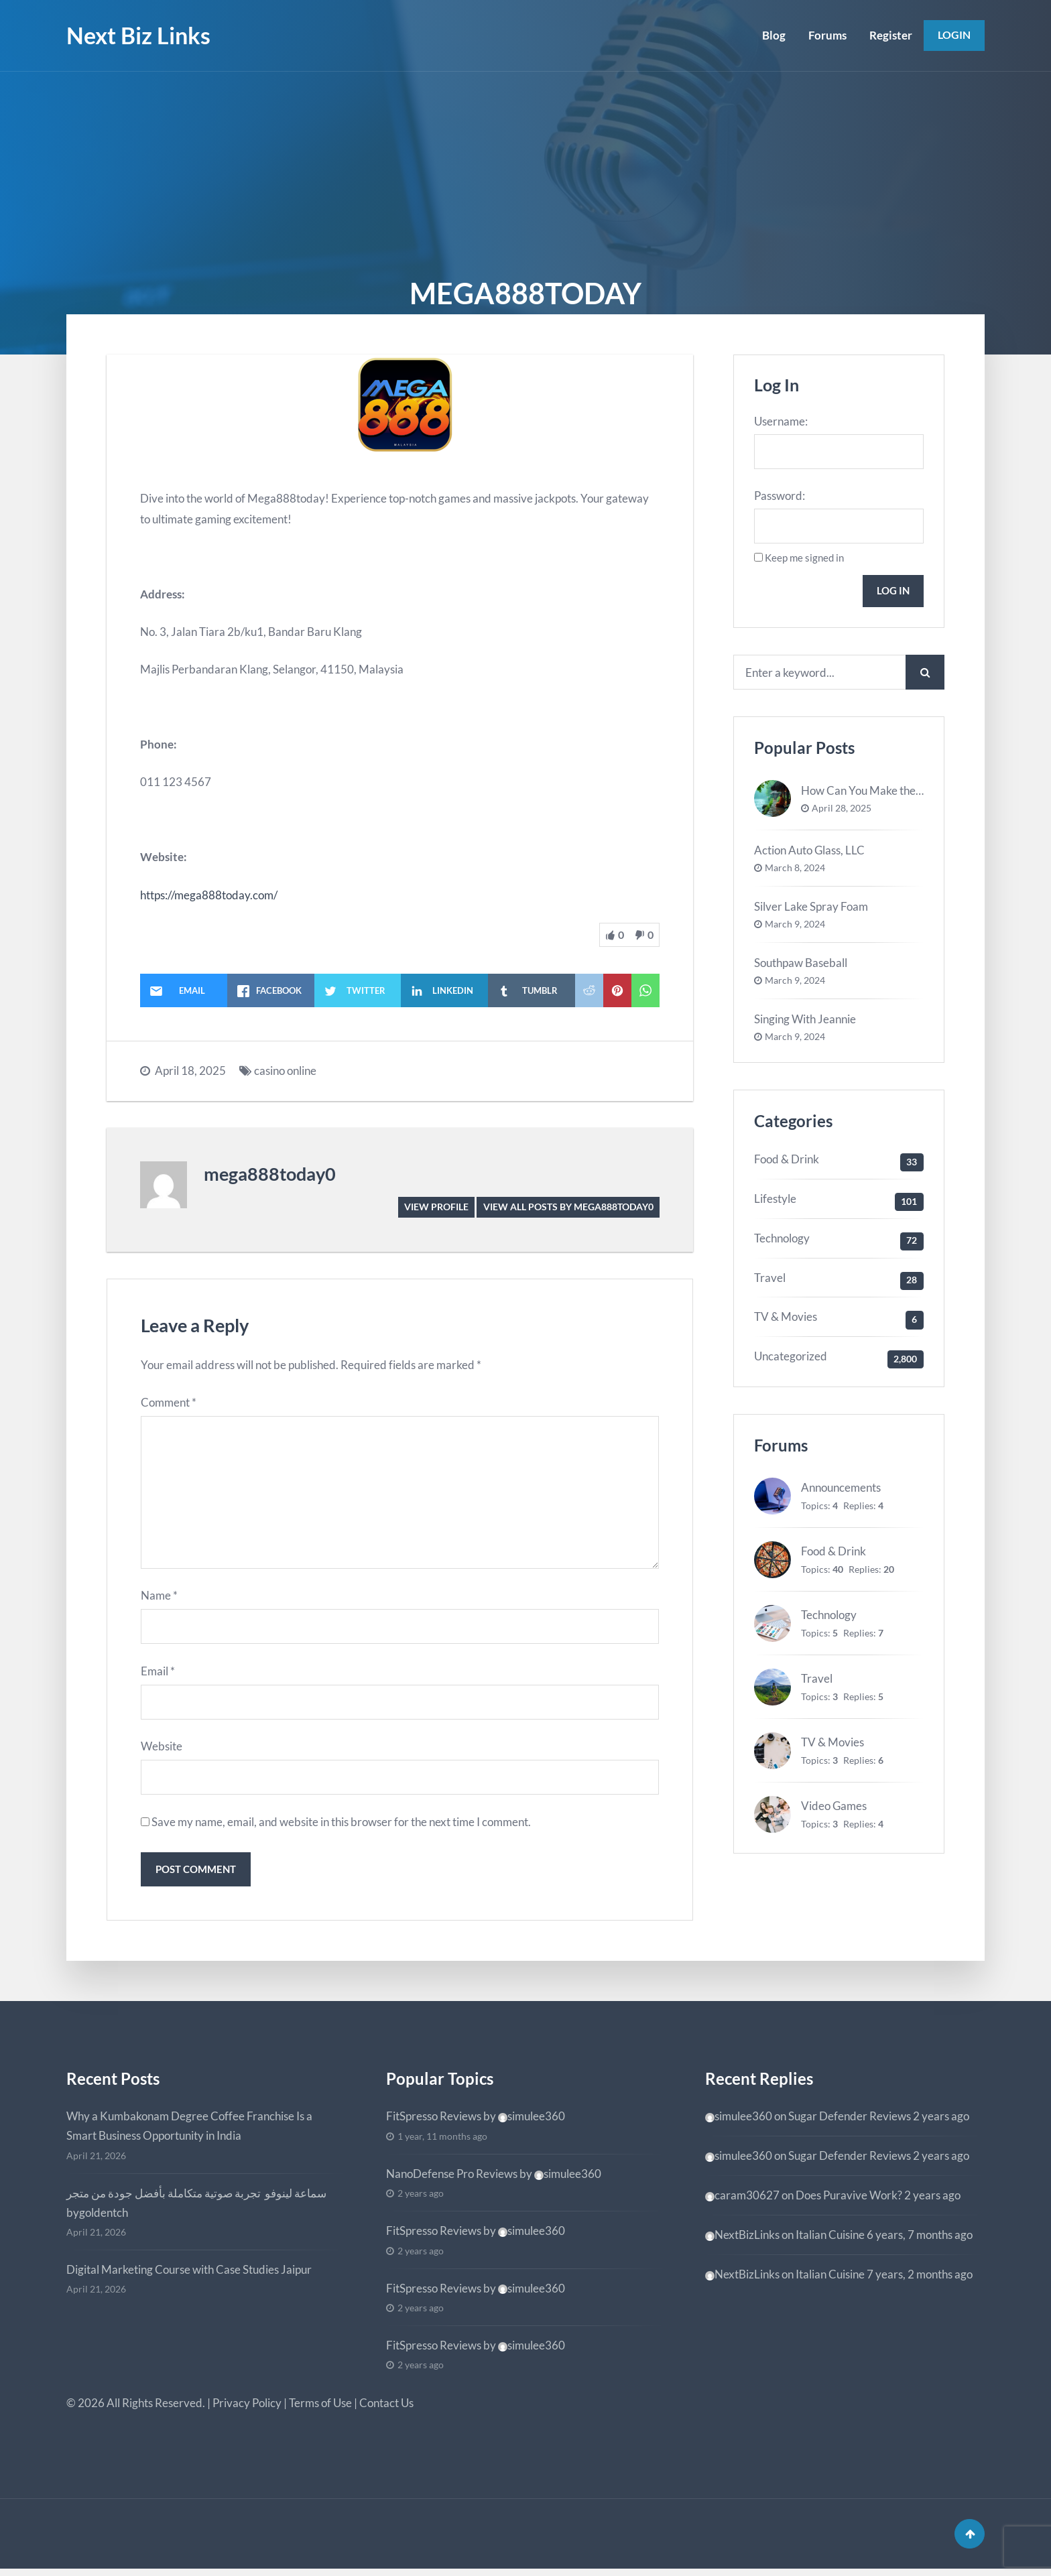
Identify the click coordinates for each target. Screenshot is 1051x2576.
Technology (782, 1240)
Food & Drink (786, 1161)
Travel (770, 1280)
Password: (779, 496)
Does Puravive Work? (849, 2200)
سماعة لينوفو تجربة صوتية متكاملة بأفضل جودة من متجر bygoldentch (196, 2207)
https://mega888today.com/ (208, 895)
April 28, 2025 (841, 810)
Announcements (841, 1490)
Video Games (834, 1808)
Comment (168, 1403)
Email (158, 1674)
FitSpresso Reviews (433, 2121)
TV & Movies (785, 1319)
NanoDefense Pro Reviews (451, 2178)
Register (889, 35)
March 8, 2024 (795, 870)
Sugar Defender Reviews (849, 2121)
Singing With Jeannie (805, 1021)
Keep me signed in (804, 558)
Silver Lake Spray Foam (811, 908)
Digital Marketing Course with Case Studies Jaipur (189, 2274)
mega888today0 (270, 1174)
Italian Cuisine (830, 2239)
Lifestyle (775, 1201)
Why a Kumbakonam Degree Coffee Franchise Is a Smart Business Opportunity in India (189, 2131)
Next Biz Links (138, 35)
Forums (826, 35)
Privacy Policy (247, 2408)
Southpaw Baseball (800, 965)
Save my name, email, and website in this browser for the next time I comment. (341, 1826)
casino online (285, 1071)
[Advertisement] (525, 172)
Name (159, 1599)
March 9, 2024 (795, 926)
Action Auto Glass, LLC (809, 852)
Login (953, 35)
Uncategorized (790, 1358)
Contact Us (386, 2408)
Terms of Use (320, 2408)
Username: (781, 421)
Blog (772, 35)
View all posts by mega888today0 (568, 1206)
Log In (892, 592)
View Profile (436, 1206)
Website (161, 1750)
